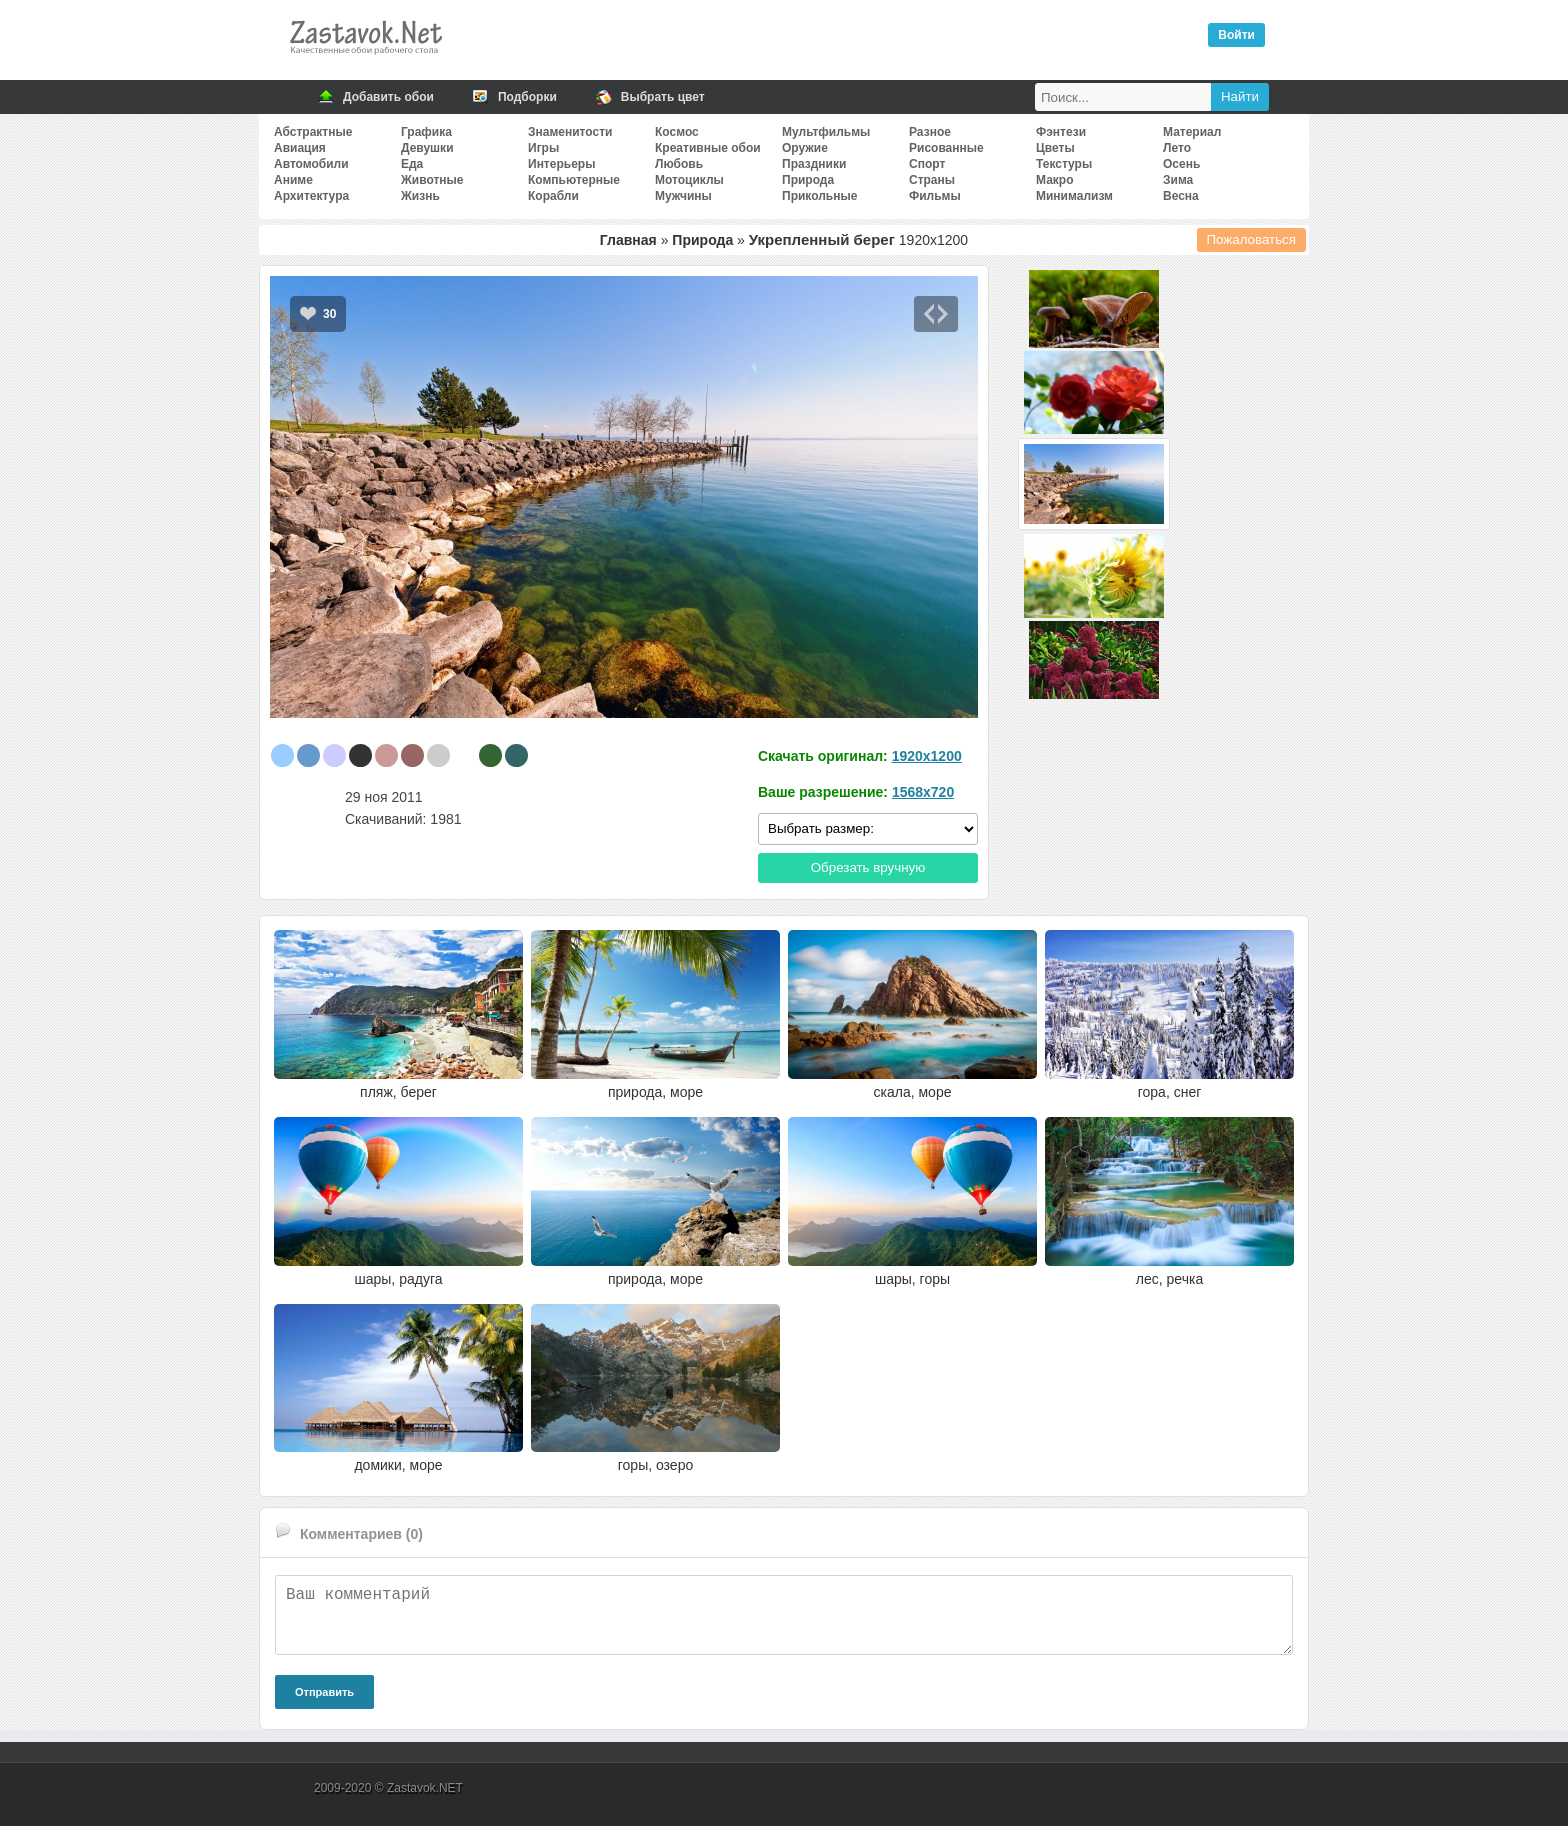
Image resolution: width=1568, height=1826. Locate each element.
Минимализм (1074, 196)
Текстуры (1064, 164)
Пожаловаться (1252, 239)
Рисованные (946, 148)
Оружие (805, 148)
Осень (1181, 164)
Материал (1192, 132)
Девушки (427, 148)
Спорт (927, 164)
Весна (1181, 196)
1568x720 (923, 792)
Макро (1054, 180)
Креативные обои (708, 148)
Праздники (814, 164)
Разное (930, 132)
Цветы (1055, 148)
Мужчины (683, 196)
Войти (1236, 35)
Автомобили (311, 164)
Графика (426, 132)
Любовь (679, 164)
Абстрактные (313, 132)
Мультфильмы (826, 132)
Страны (932, 180)
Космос (677, 132)
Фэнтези (1061, 132)
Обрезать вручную (868, 867)
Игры (543, 148)
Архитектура (311, 196)
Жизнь (420, 196)
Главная (628, 240)
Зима (1178, 180)
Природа (808, 180)
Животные (432, 180)
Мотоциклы (689, 180)
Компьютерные (574, 180)
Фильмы (935, 196)
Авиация (300, 148)
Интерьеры (561, 164)
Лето (1177, 148)
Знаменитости (570, 132)
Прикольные (819, 196)
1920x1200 (927, 756)
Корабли (553, 196)
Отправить (324, 1692)
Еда (412, 164)
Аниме (293, 180)
